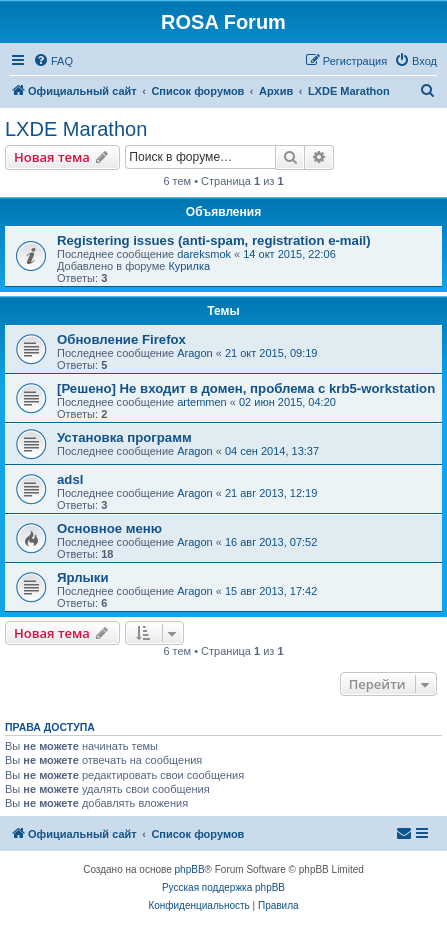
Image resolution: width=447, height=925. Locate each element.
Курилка (189, 266)
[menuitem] (53, 61)
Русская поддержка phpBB (223, 887)
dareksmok (204, 254)
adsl (70, 479)
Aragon (194, 353)
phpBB (190, 869)
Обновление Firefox (121, 339)
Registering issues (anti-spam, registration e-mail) (214, 240)
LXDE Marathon (76, 129)
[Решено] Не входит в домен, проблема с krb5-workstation (246, 388)
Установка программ (124, 437)
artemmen (202, 402)
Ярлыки (83, 577)
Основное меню (109, 528)
